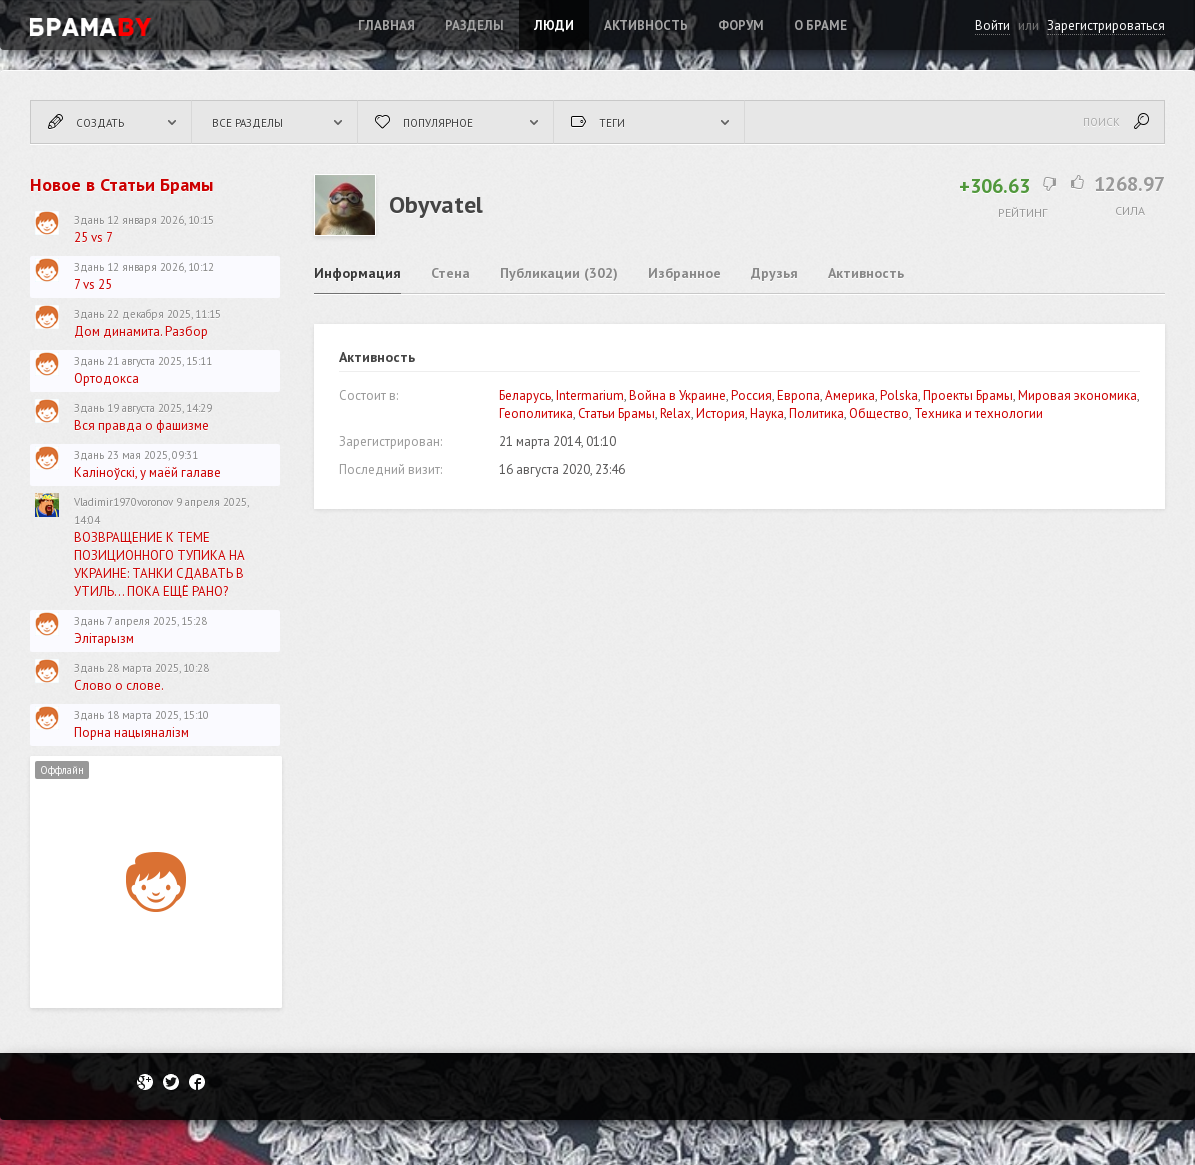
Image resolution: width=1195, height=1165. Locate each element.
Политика (816, 413)
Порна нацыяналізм (131, 732)
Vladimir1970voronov (123, 502)
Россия (751, 395)
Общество (879, 413)
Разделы (474, 25)
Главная (386, 25)
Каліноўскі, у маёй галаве (147, 472)
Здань (89, 220)
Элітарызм (104, 638)
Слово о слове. (119, 685)
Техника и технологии (978, 413)
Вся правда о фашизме (141, 425)
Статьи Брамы (616, 413)
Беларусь (525, 395)
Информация (357, 273)
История (720, 413)
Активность (646, 25)
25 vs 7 (93, 237)
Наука (767, 413)
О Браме (820, 25)
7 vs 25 (93, 284)
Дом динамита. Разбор (141, 331)
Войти (992, 25)
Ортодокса (106, 378)
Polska (899, 395)
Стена (450, 273)
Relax (675, 413)
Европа (798, 395)
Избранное (684, 273)
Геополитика (536, 413)
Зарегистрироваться (1106, 25)
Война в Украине (677, 395)
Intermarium (590, 395)
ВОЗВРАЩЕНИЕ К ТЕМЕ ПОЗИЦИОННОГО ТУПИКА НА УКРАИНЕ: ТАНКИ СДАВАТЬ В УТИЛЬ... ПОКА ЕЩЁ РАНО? (159, 564)
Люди (554, 25)
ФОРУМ (741, 25)
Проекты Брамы (968, 395)
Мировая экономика (1077, 395)
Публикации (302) (559, 273)
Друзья (774, 273)
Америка (850, 395)
